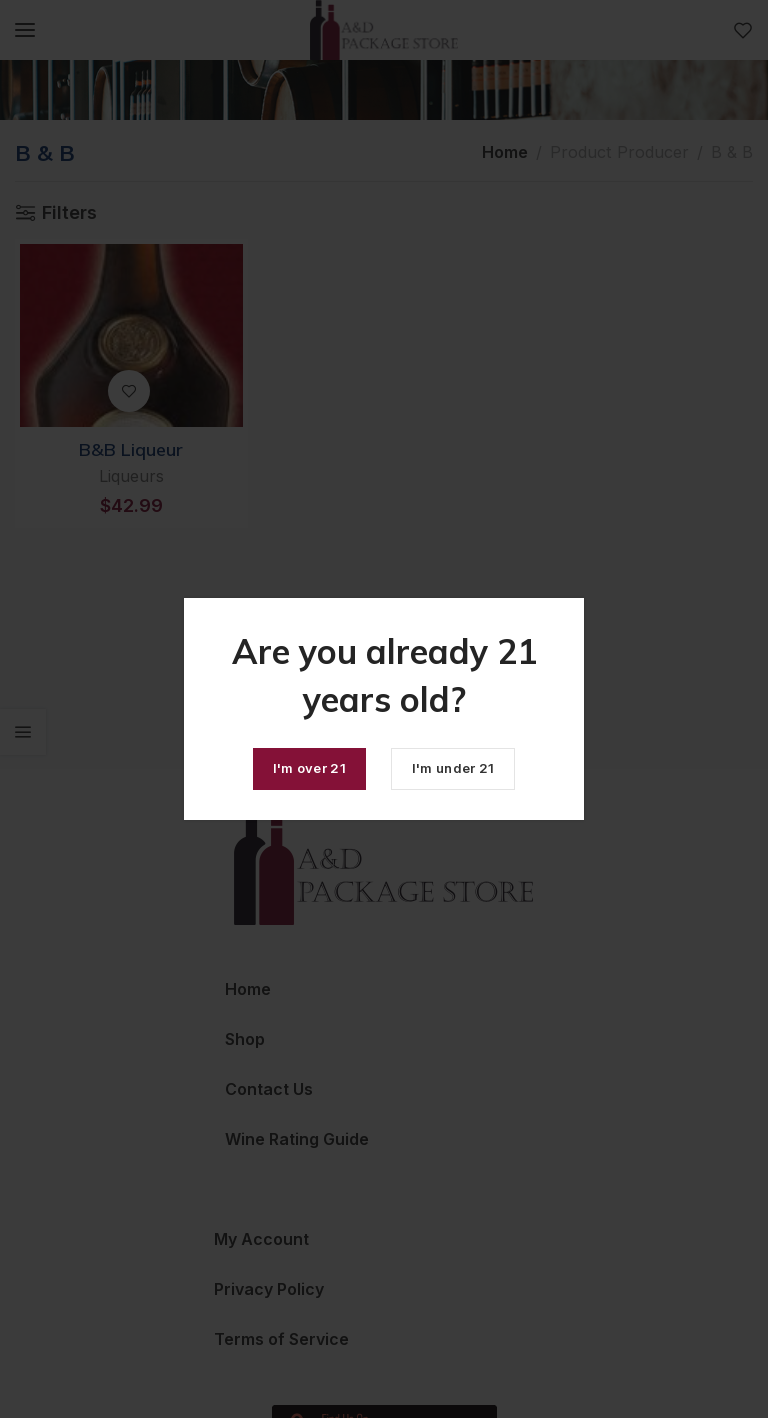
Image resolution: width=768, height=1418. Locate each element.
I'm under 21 (453, 768)
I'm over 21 (309, 768)
